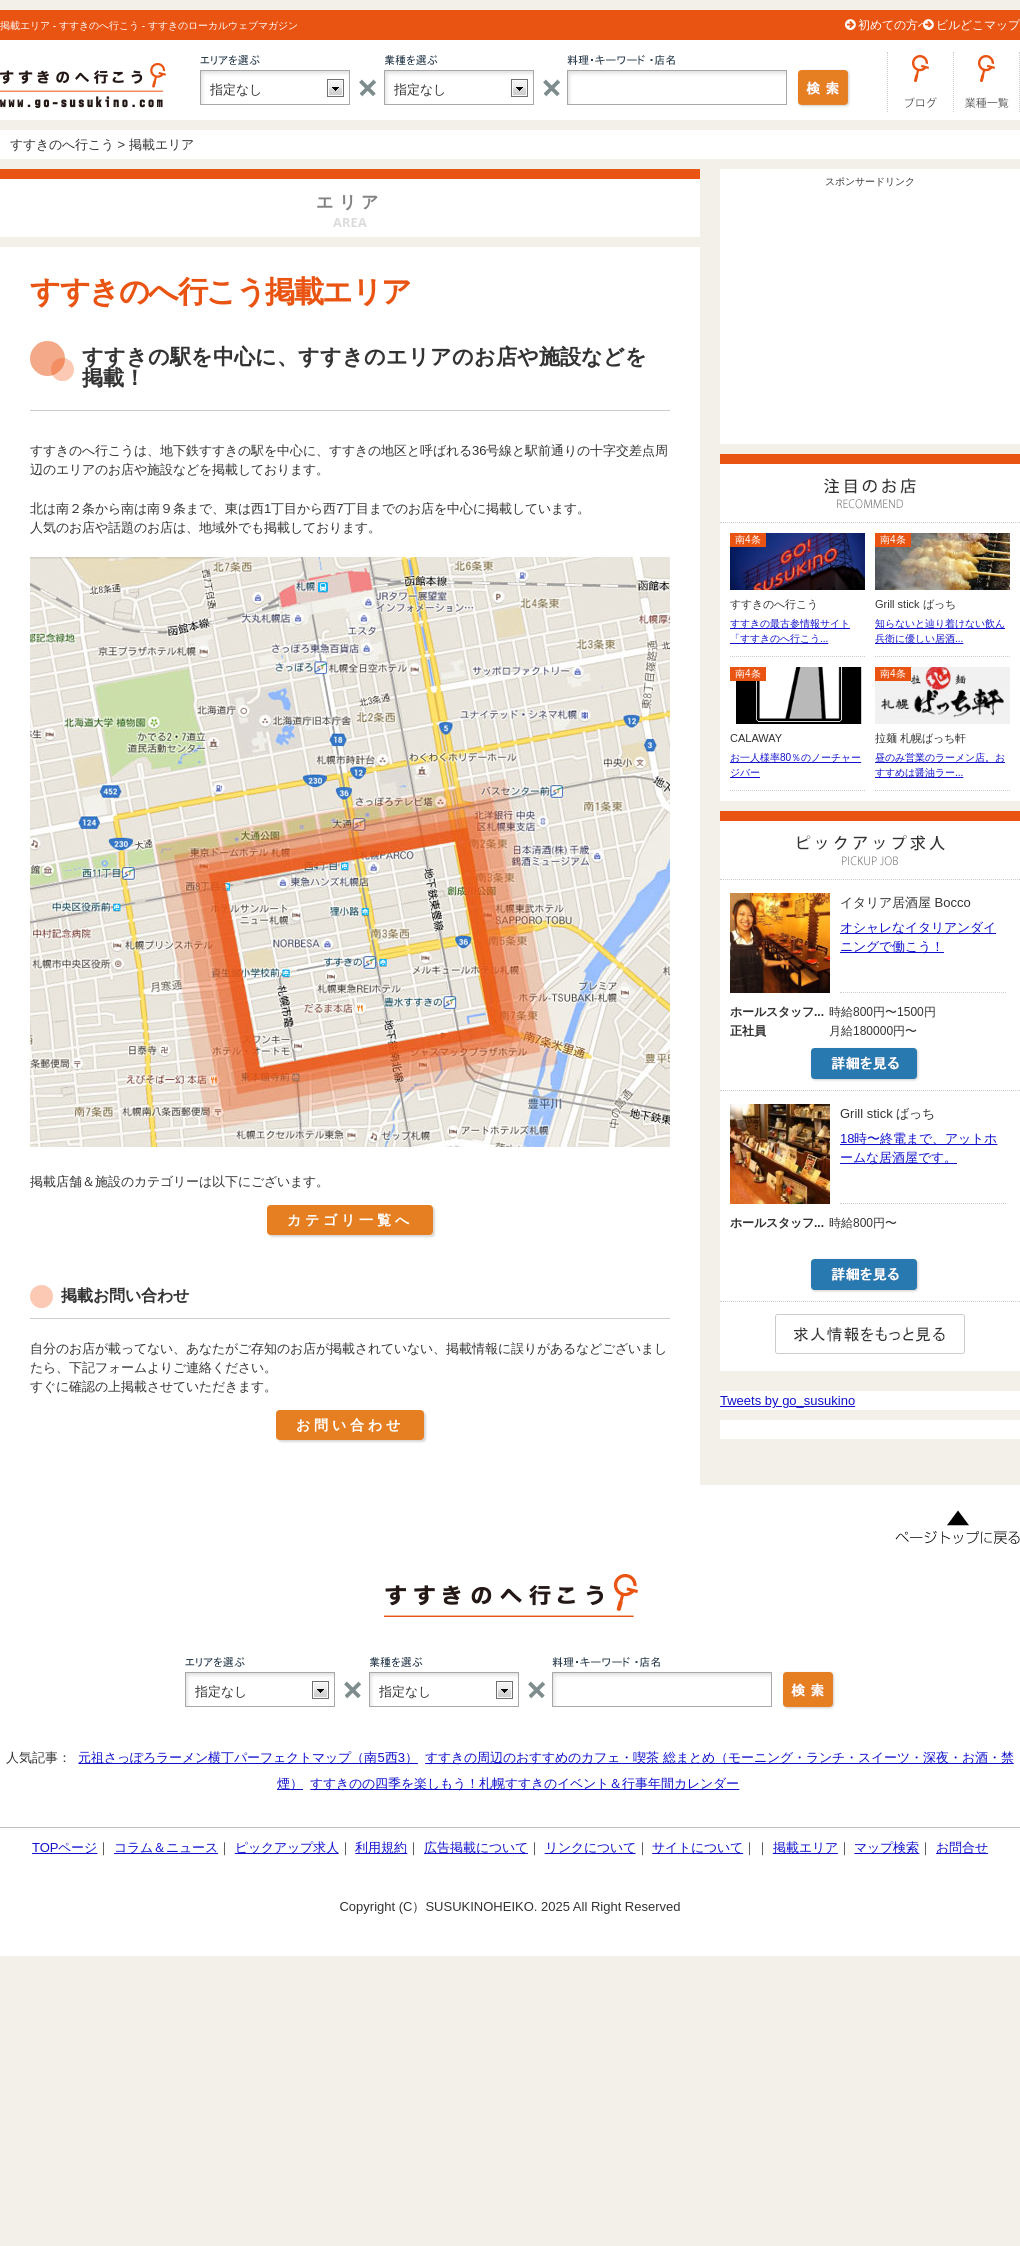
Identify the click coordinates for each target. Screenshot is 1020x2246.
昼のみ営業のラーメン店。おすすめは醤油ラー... (940, 765)
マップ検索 (886, 1847)
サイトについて (697, 1847)
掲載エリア (805, 1847)
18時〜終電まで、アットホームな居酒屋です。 (918, 1148)
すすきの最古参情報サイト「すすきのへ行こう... (790, 631)
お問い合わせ (350, 1425)
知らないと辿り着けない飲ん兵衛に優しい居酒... (940, 631)
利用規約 (381, 1847)
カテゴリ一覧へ (350, 1220)
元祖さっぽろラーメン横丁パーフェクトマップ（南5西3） (247, 1757)
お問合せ (962, 1847)
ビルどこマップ (978, 25)
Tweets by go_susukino (787, 1400)
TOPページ (65, 1847)
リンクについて (590, 1847)
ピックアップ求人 (287, 1847)
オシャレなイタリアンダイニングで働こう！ (918, 937)
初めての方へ (894, 25)
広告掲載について (476, 1847)
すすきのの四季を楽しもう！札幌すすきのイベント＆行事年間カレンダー (524, 1783)
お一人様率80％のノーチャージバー (795, 765)
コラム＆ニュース (166, 1847)
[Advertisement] (870, 319)
